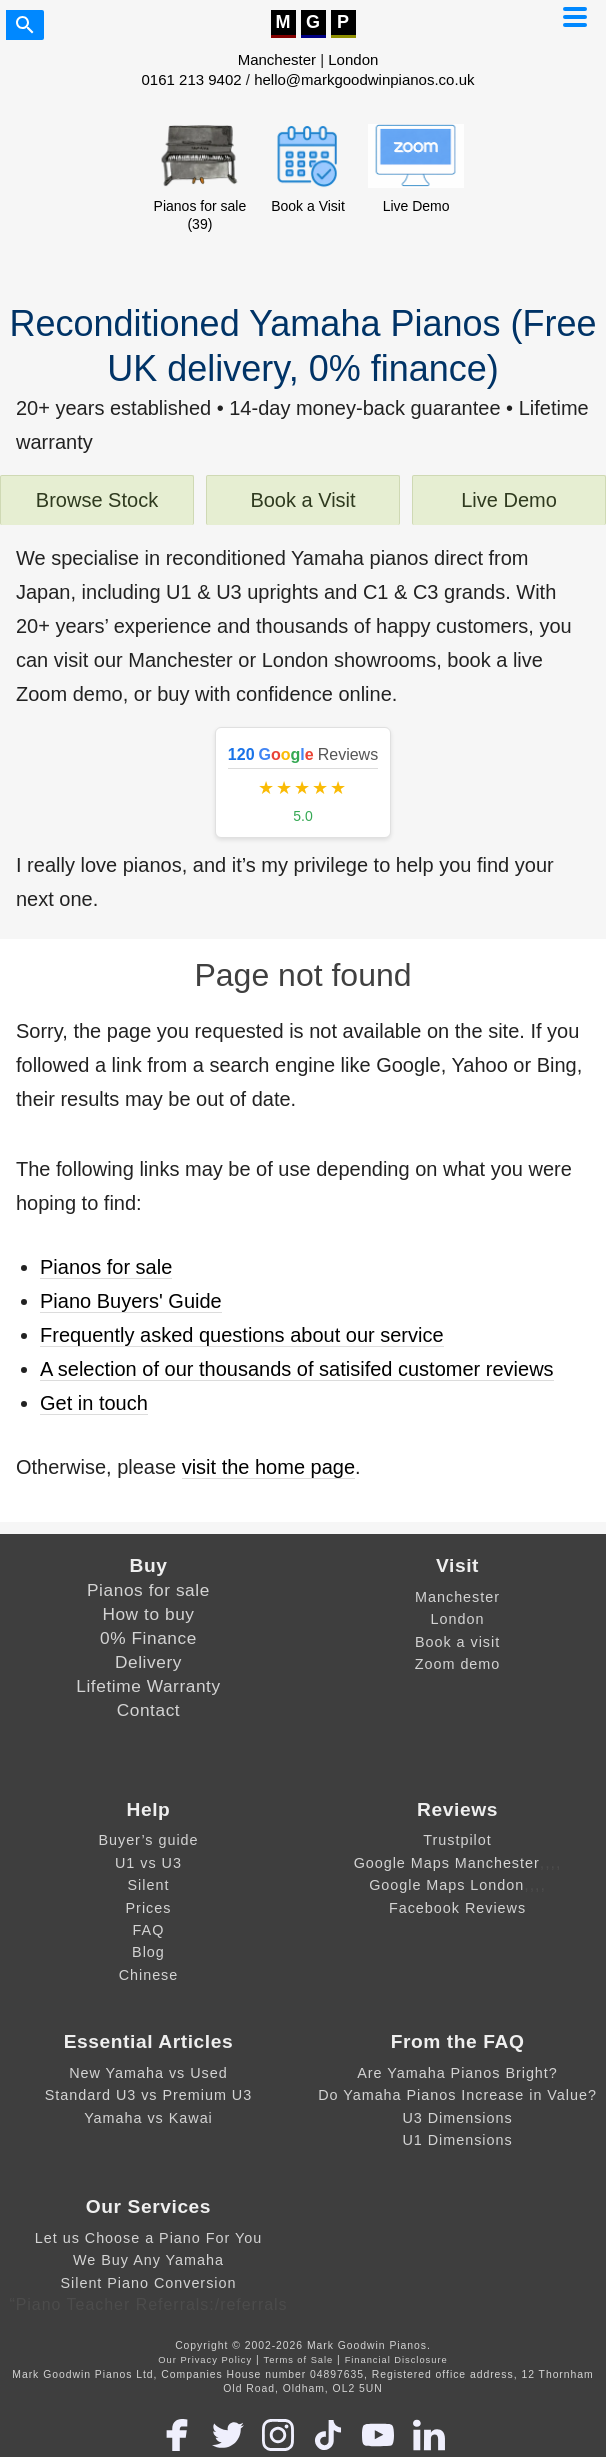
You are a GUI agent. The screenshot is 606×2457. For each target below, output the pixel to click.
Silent (149, 1885)
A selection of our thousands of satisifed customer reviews (297, 1369)
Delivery (148, 1662)
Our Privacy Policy (205, 2360)
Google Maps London (446, 1885)
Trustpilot (457, 1840)
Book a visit (457, 1642)
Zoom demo (458, 1664)
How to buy (148, 1614)
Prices (149, 1908)
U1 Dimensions (457, 2140)
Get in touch (94, 1403)
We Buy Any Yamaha (148, 2260)
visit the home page (268, 1467)
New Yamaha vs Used (148, 2073)
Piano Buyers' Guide (131, 1301)
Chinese (149, 1975)
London (353, 59)
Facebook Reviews (457, 1908)
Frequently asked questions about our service (242, 1335)
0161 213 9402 (192, 79)
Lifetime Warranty (148, 1686)
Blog (148, 1952)
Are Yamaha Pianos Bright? (457, 2073)
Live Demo (509, 500)
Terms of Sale (299, 2360)
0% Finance (148, 1638)
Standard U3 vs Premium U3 (148, 2095)
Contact (149, 1710)
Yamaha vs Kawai (148, 2118)
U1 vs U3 (148, 1863)
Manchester (277, 59)
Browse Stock (97, 500)
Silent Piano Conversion (149, 2283)
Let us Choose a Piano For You (148, 2238)
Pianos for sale (106, 1267)
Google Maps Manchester (447, 1863)
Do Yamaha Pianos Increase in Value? (457, 2095)
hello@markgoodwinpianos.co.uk (364, 79)
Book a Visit (302, 500)
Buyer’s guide (148, 1840)
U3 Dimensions (457, 2118)
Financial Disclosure (396, 2360)
